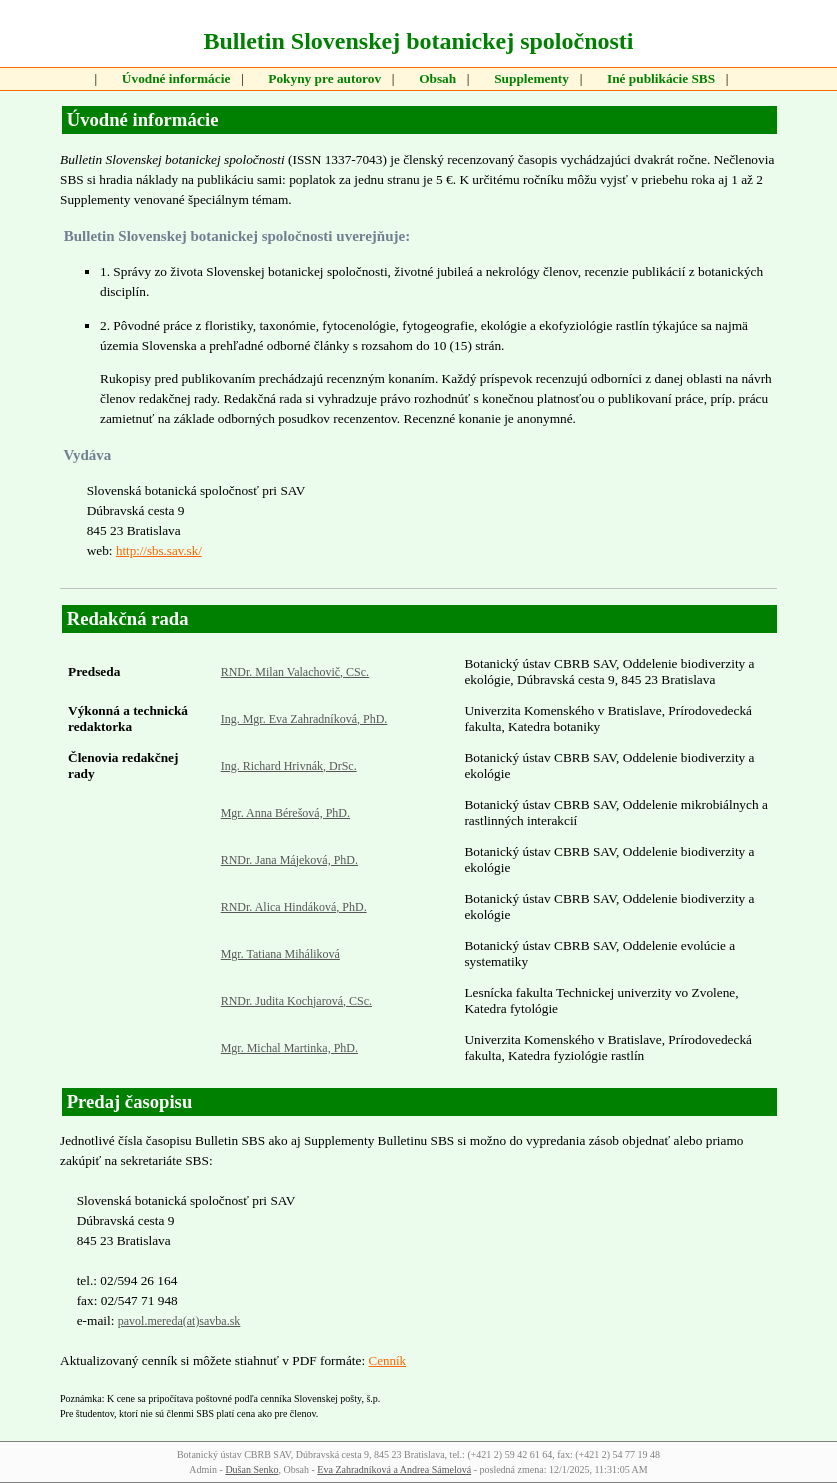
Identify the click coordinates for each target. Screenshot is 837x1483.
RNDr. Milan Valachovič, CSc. (295, 672)
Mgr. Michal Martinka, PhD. (289, 1048)
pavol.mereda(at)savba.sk (179, 1321)
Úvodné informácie (176, 78)
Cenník (387, 1360)
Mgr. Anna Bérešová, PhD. (285, 813)
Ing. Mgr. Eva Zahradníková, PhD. (304, 719)
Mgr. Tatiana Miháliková (280, 954)
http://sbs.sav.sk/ (159, 550)
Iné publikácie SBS (661, 78)
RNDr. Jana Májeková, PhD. (289, 860)
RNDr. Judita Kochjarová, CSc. (296, 1001)
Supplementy (531, 78)
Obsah (437, 78)
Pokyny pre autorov (324, 78)
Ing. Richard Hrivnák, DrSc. (289, 766)
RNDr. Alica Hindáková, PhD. (294, 907)
